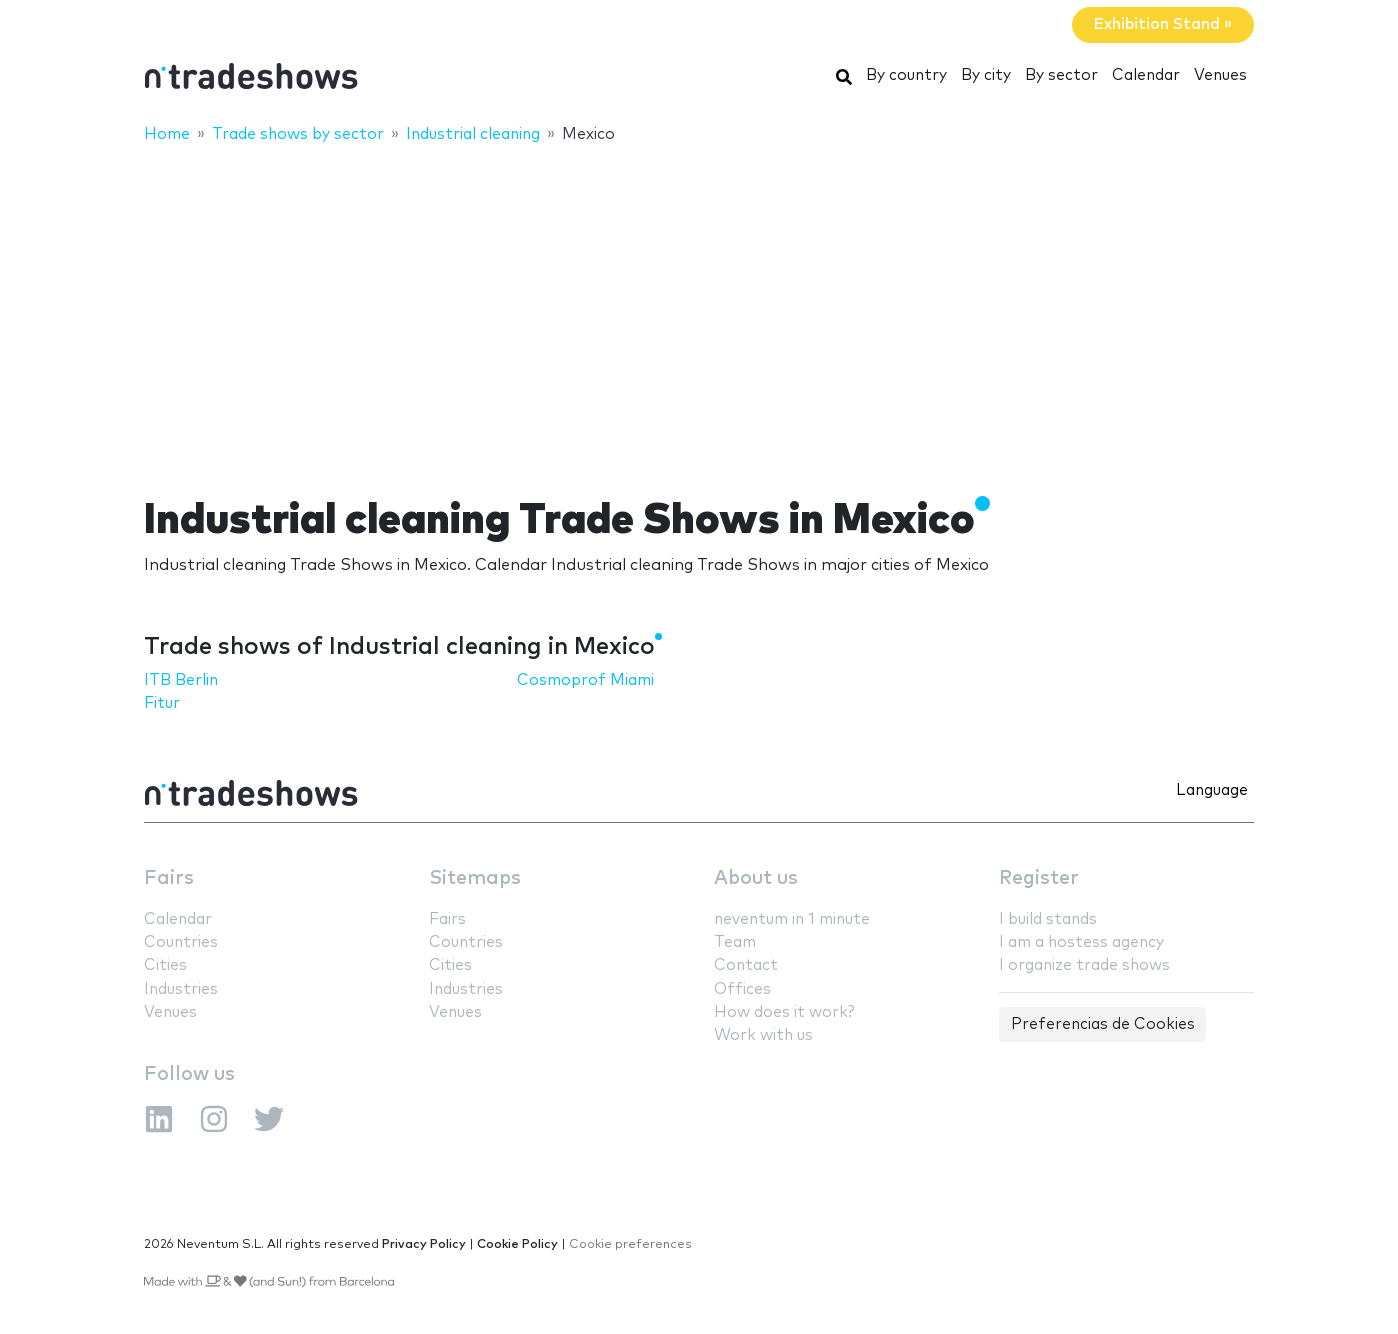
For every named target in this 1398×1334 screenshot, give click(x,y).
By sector (1061, 75)
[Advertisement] (699, 307)
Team (735, 942)
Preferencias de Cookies (1103, 1024)
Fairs (169, 878)
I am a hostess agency (1081, 942)
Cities (165, 965)
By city (986, 75)
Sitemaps (475, 878)
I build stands (1048, 919)
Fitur (162, 703)
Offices (742, 989)
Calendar (1146, 75)
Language (1212, 790)
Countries (181, 942)
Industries (181, 989)
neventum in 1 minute (792, 919)
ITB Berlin (181, 680)
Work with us (763, 1035)
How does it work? (784, 1012)
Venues (1220, 75)
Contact (746, 965)
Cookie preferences (630, 1244)
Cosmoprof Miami (585, 680)
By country (906, 75)
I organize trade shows (1084, 965)
